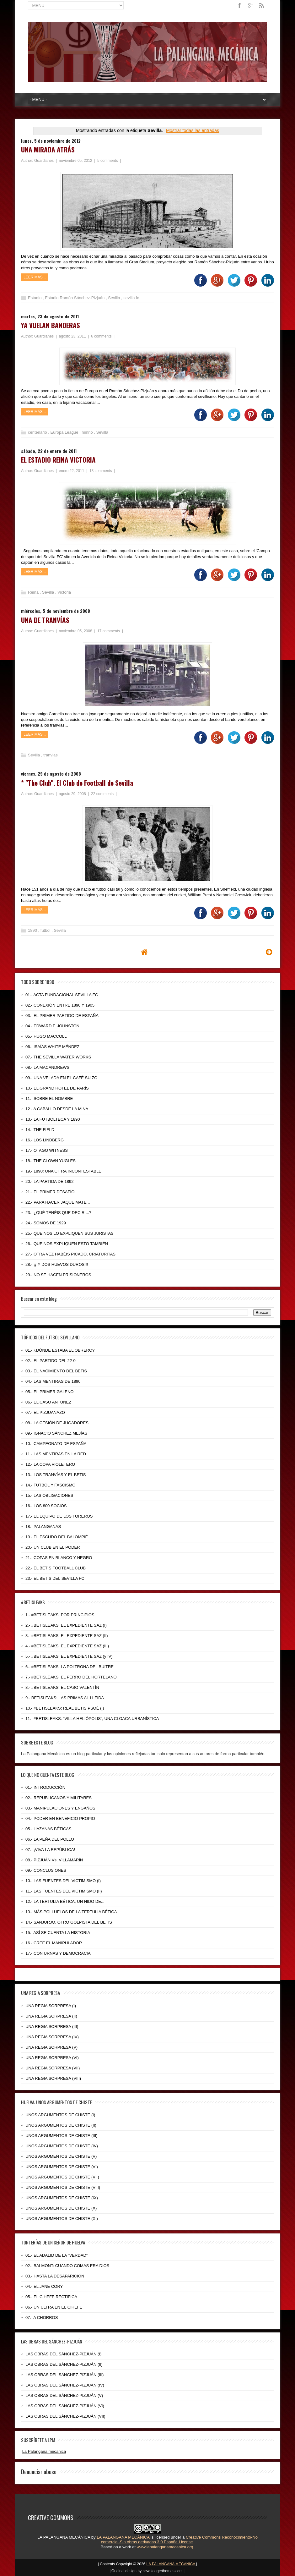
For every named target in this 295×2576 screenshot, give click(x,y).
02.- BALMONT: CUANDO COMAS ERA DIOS (67, 2265)
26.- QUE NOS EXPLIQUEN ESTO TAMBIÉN (66, 1243)
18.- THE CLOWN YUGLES (50, 1160)
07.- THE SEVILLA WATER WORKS (58, 1057)
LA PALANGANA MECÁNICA (63, 2537)
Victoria (64, 592)
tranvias (50, 755)
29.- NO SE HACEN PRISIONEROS (58, 1274)
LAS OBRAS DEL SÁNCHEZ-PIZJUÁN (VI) (64, 2405)
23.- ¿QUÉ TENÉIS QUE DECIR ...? (58, 1212)
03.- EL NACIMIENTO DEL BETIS (56, 1371)
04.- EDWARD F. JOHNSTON (52, 1026)
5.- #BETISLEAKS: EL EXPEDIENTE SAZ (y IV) (69, 1656)
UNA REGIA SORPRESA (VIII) (53, 2078)
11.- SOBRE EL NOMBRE (49, 1098)
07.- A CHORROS (41, 2317)
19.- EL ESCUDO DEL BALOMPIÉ (56, 1537)
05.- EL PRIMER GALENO (49, 1391)
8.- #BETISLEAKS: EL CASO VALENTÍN (62, 1687)
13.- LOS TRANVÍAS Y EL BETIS (55, 1474)
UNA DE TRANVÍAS (45, 620)
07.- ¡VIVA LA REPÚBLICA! (50, 1849)
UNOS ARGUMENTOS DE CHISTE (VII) (62, 2177)
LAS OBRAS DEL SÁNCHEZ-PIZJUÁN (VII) (65, 2416)
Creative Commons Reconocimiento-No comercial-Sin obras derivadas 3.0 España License (179, 2540)
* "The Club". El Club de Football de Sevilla (77, 783)
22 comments (103, 794)
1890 (33, 930)
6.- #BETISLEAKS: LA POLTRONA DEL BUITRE (69, 1666)
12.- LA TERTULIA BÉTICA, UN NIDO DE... (65, 1901)
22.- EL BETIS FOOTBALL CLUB (55, 1568)
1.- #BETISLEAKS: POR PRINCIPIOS (59, 1614)
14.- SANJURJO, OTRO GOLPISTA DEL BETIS (68, 1922)
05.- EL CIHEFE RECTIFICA (51, 2296)
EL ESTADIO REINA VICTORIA (58, 459)
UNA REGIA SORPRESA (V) (51, 2047)
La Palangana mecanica (44, 2451)
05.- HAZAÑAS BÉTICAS (48, 1828)
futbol (45, 930)
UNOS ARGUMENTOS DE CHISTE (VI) (61, 2166)
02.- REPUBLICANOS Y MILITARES (58, 1797)
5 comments (108, 160)
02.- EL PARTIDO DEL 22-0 (50, 1360)
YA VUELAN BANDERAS (50, 325)
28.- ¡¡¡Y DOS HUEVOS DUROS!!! (56, 1264)
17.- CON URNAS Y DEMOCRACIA (58, 1953)
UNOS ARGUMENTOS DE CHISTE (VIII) (62, 2187)
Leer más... (35, 277)
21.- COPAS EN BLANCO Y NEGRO (58, 1557)
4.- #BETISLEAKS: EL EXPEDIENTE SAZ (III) (67, 1646)
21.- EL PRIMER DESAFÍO (49, 1191)
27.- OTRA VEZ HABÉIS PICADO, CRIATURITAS (70, 1254)
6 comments (102, 336)
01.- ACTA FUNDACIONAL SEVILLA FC (61, 994)
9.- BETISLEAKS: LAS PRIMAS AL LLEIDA (64, 1697)
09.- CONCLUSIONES (45, 1870)
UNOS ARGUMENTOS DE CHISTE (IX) (61, 2197)
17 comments (109, 631)
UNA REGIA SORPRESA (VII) (52, 2068)
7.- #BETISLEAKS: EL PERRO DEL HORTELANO (71, 1677)
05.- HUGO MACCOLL (46, 1036)
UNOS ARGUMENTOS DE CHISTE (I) (60, 2114)
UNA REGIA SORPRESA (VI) (52, 2057)
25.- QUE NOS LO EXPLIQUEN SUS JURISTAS (69, 1233)
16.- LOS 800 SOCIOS (46, 1505)
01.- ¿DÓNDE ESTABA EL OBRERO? (59, 1350)
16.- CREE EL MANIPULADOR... (55, 1943)
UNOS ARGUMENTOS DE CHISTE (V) (61, 2156)
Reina (34, 592)
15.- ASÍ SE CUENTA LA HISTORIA (57, 1932)
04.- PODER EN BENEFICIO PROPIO (60, 1818)
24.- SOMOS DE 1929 (45, 1223)
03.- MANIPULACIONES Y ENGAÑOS (60, 1808)
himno (88, 432)
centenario (38, 432)
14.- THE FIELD (39, 1129)
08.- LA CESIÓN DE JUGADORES (56, 1422)
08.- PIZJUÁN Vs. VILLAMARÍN (54, 1860)
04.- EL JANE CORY (44, 2286)
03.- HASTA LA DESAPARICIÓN (54, 2276)
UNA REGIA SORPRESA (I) (50, 2005)
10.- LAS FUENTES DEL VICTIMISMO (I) (63, 1880)
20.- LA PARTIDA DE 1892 (49, 1181)
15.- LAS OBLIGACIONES (49, 1495)
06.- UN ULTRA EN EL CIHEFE (53, 2307)
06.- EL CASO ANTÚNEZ (48, 1402)
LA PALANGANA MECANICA (171, 2564)
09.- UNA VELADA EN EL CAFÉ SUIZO (61, 1077)
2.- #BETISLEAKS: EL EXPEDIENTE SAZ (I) (66, 1625)
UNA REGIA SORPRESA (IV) (52, 2037)
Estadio (35, 297)
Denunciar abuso (38, 2471)
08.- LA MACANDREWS (47, 1067)
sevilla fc (131, 297)
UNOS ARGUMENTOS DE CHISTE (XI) (61, 2218)
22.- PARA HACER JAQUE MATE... (57, 1202)
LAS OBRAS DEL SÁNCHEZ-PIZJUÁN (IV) (64, 2385)
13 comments (101, 471)
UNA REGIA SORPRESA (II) (51, 2016)
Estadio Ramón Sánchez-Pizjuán (75, 297)
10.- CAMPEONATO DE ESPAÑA (55, 1443)
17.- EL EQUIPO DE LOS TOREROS (59, 1516)
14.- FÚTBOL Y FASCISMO (50, 1485)
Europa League (65, 432)
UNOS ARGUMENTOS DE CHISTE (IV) (61, 2146)
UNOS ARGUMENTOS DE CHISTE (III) (61, 2135)
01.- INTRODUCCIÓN (45, 1787)
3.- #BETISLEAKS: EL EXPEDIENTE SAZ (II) (66, 1635)
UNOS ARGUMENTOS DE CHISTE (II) (60, 2125)
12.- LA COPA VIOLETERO (50, 1464)
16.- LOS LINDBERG (44, 1140)
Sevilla (114, 297)
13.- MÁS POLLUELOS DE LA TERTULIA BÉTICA (71, 1911)
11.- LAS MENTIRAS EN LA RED (55, 1454)
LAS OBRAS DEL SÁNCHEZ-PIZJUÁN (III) (64, 2374)
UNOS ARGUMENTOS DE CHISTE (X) (61, 2208)
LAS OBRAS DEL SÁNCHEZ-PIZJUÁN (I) (63, 2354)
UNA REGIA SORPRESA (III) (51, 2026)
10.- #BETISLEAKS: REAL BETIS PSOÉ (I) (64, 1708)
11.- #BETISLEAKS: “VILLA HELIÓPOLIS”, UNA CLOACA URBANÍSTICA (92, 1718)
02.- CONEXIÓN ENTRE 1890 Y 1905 (59, 1005)
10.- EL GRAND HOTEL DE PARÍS (57, 1088)
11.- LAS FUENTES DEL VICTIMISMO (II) (63, 1891)
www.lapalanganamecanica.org (165, 2547)
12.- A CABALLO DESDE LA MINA (56, 1109)
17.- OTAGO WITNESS (46, 1150)
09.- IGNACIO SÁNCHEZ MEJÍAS (56, 1433)
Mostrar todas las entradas (192, 130)
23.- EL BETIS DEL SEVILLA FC (54, 1578)
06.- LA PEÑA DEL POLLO (49, 1839)
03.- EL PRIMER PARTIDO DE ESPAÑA (62, 1015)
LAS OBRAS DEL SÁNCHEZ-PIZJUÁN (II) (64, 2364)
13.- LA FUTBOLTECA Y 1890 (52, 1119)
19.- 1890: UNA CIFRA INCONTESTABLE (63, 1171)
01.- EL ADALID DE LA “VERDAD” (56, 2255)
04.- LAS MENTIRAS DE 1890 (53, 1381)
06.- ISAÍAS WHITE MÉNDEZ (52, 1046)
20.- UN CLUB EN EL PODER (52, 1547)
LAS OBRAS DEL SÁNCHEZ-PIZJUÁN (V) (64, 2395)
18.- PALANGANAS (43, 1526)
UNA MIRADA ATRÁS (48, 149)
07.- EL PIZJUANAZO (45, 1412)
